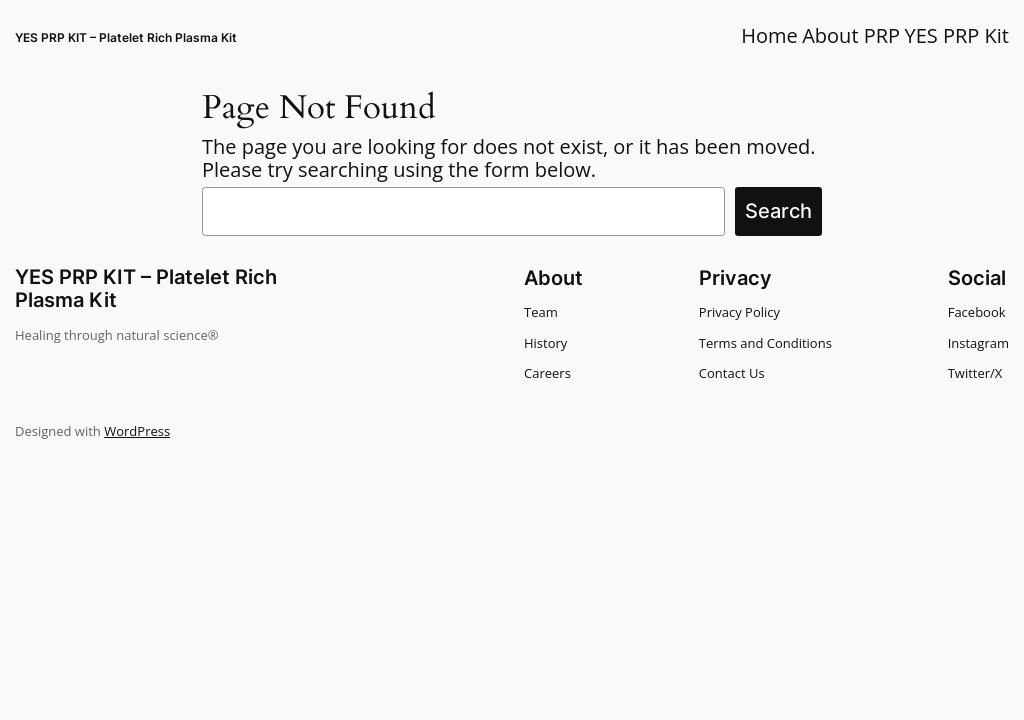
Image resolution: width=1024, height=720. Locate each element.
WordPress (137, 431)
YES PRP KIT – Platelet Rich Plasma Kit (126, 37)
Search (778, 211)
